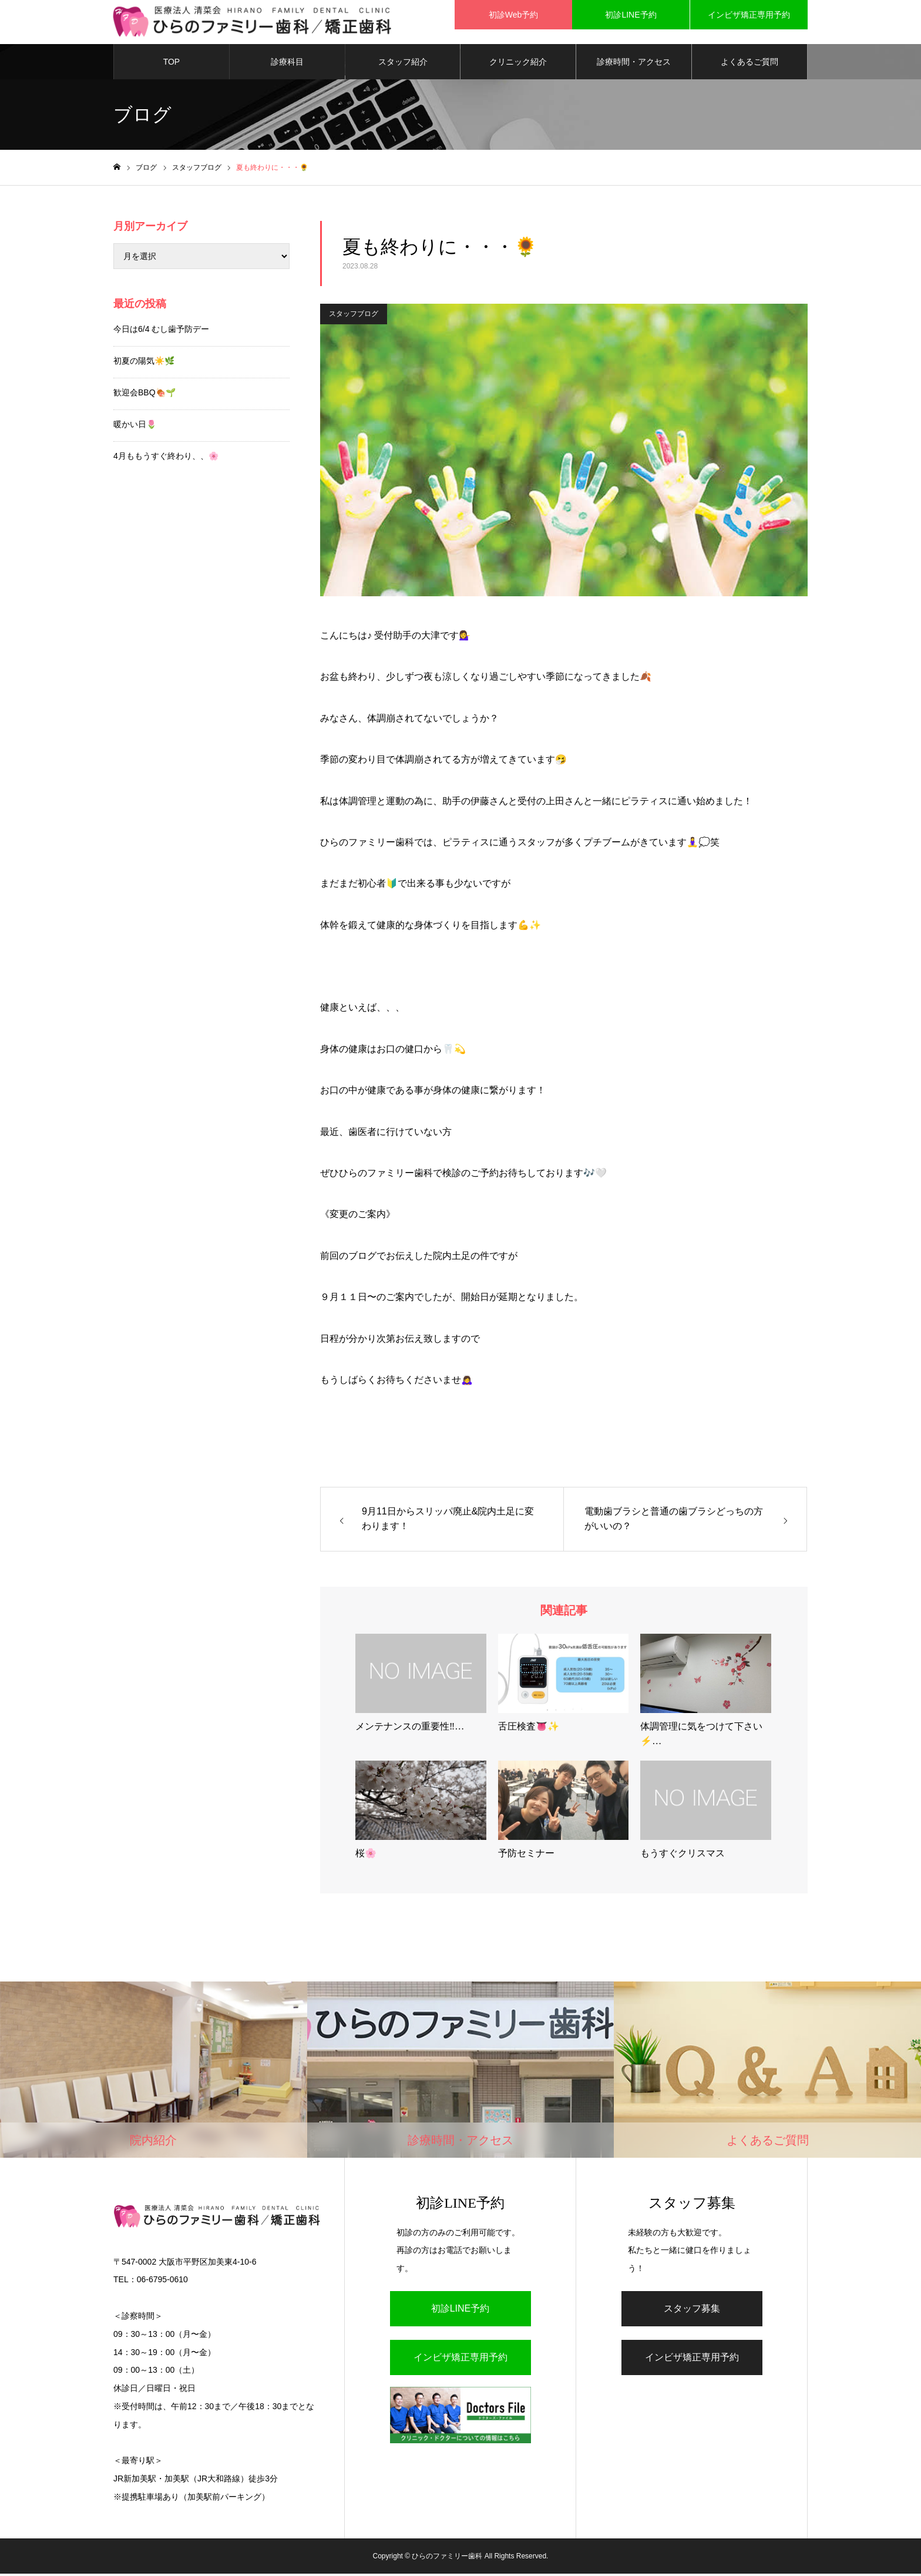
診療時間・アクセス (634, 64)
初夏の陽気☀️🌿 (143, 363)
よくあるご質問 (749, 64)
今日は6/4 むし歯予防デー (161, 332)
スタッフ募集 (692, 2311)
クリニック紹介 (518, 64)
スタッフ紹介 (403, 64)
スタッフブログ (353, 317)
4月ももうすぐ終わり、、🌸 (166, 459)
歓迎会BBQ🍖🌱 (144, 395)
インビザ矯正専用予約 (460, 2360)
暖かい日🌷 (134, 427)
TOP (171, 64)
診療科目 (287, 64)
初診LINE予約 (460, 2311)
